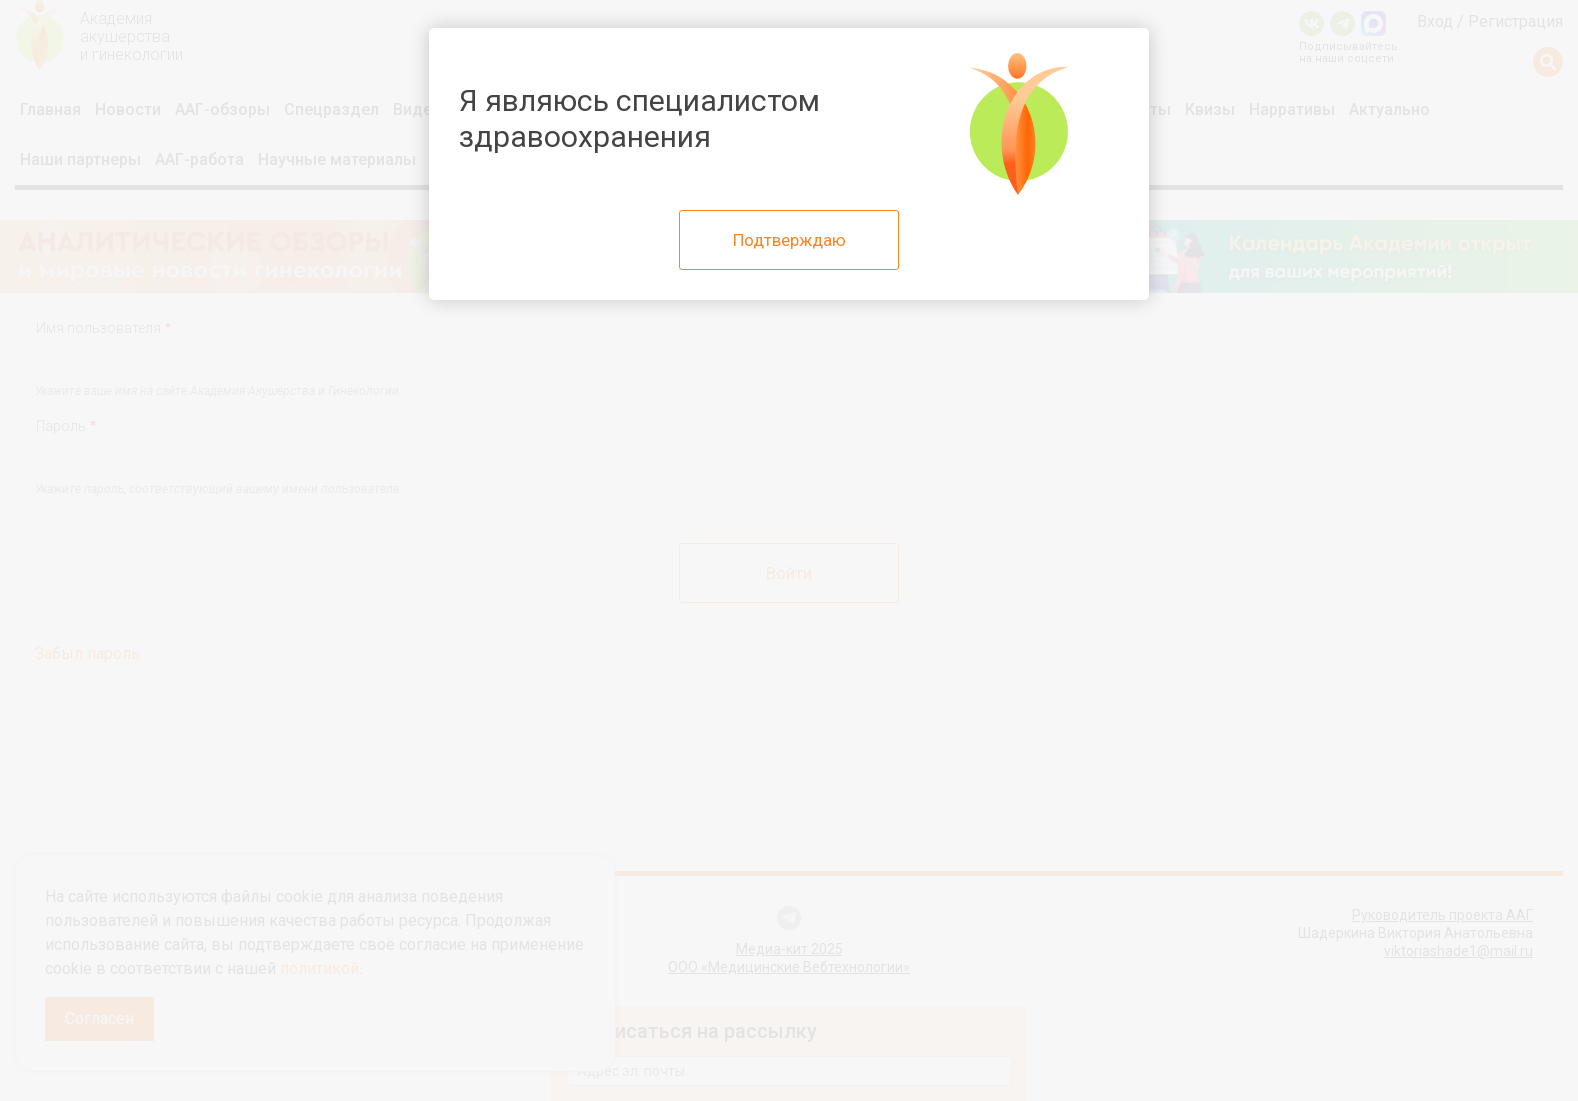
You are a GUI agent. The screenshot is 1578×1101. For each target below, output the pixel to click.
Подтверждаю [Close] (789, 240)
